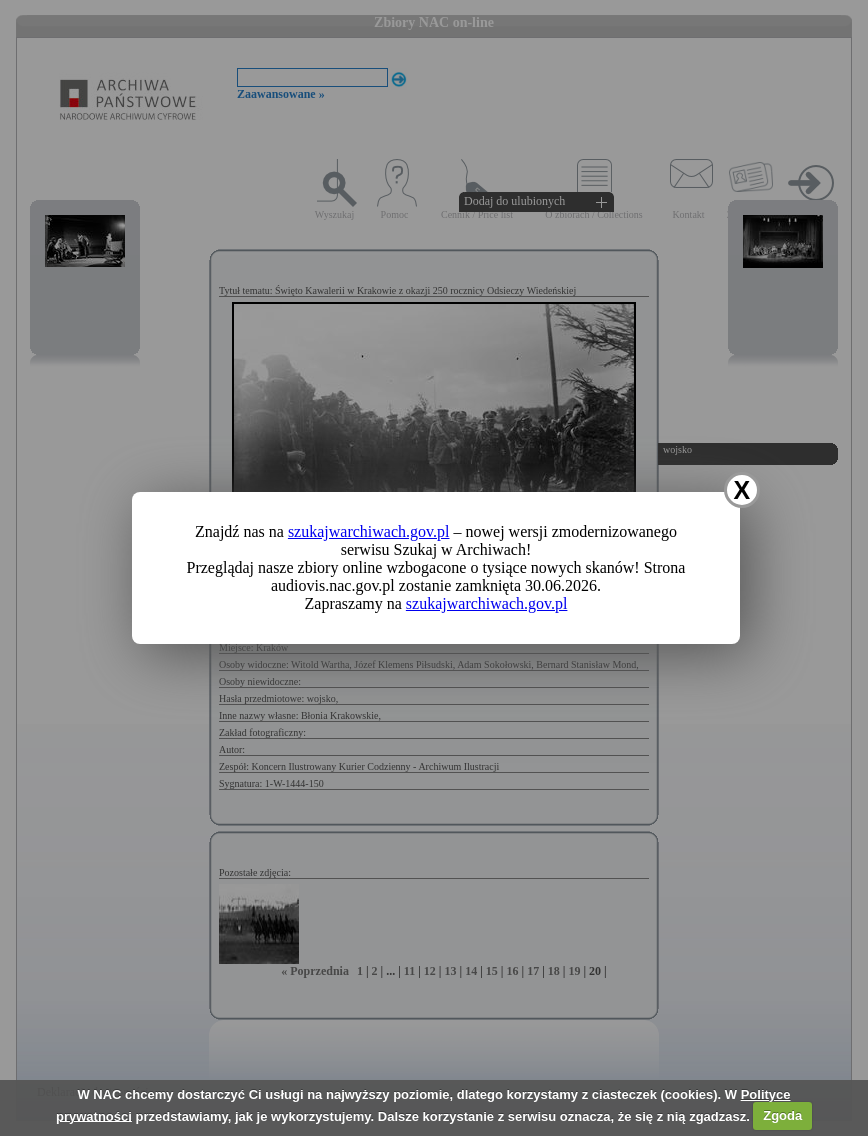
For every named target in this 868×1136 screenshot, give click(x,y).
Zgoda (782, 1115)
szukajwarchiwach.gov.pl (369, 531)
